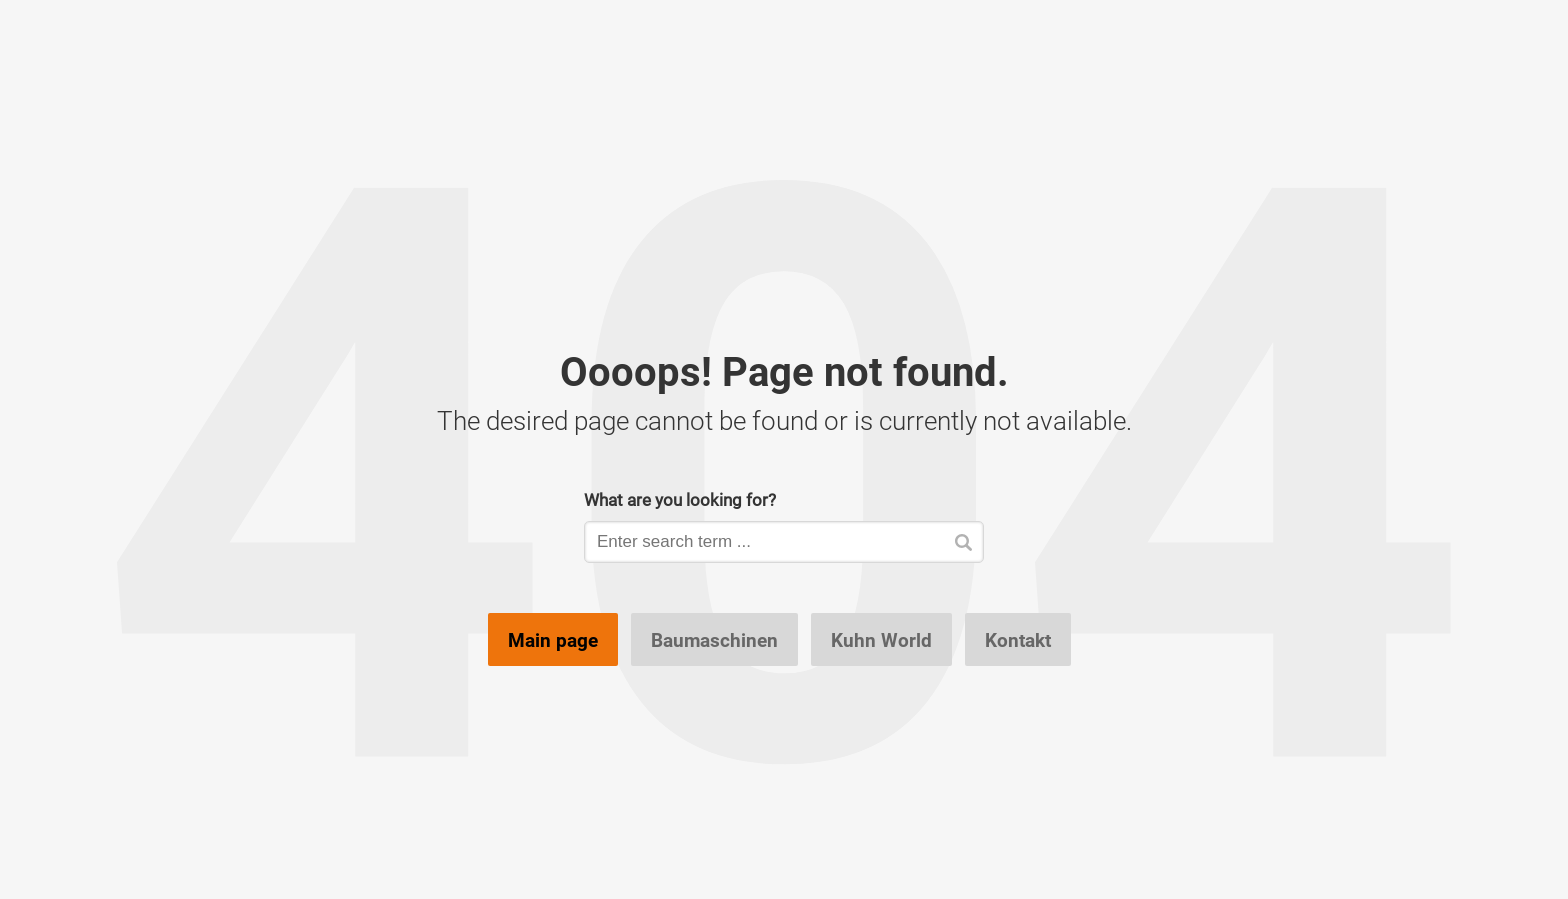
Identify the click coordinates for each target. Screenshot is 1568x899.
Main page (553, 640)
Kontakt (1018, 640)
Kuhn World (881, 640)
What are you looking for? (680, 499)
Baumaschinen (714, 640)
